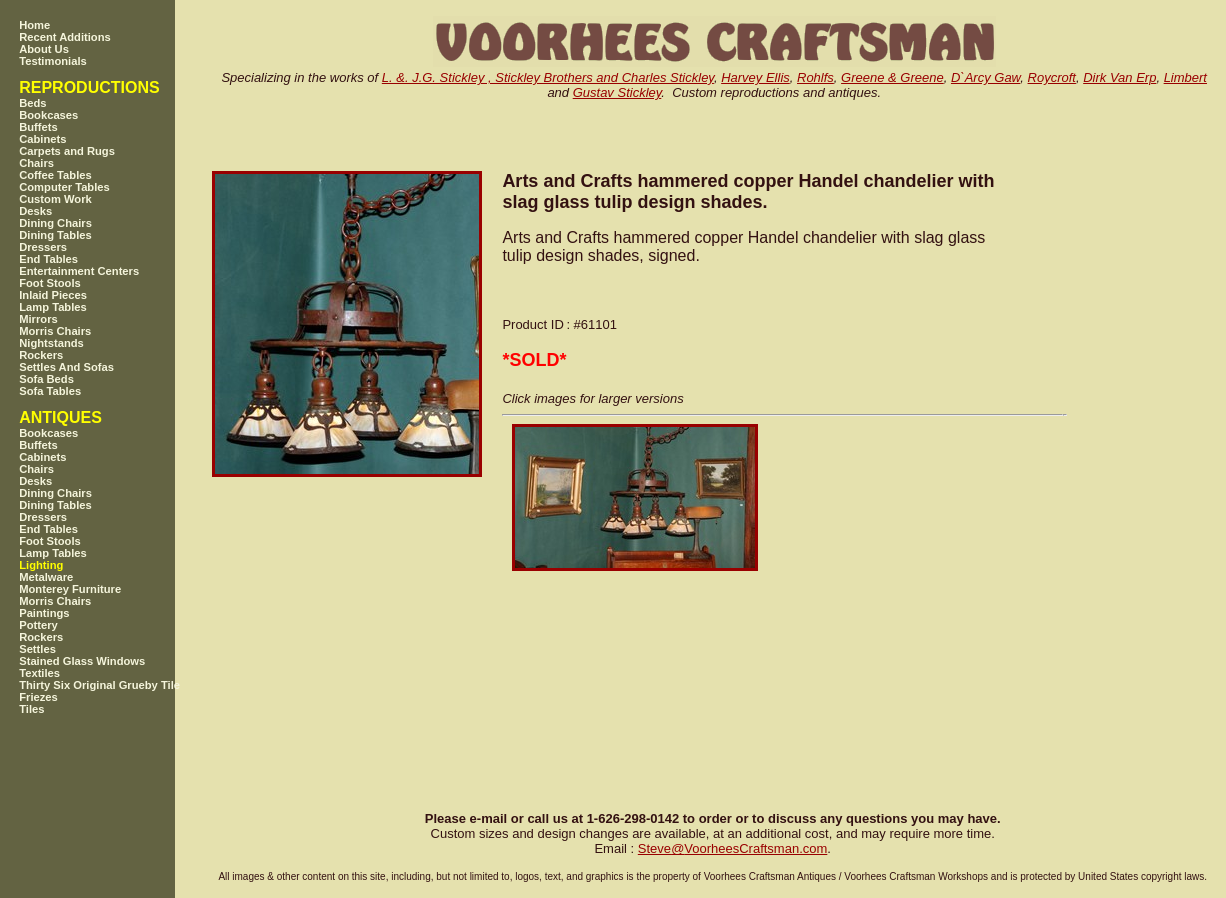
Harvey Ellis (755, 77)
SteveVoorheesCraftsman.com (733, 848)
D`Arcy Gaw (985, 77)
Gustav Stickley (617, 92)
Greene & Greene (892, 77)
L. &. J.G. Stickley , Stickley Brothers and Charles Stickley (548, 77)
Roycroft (1052, 77)
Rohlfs (815, 77)
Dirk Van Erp (1119, 77)
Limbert (1185, 77)
